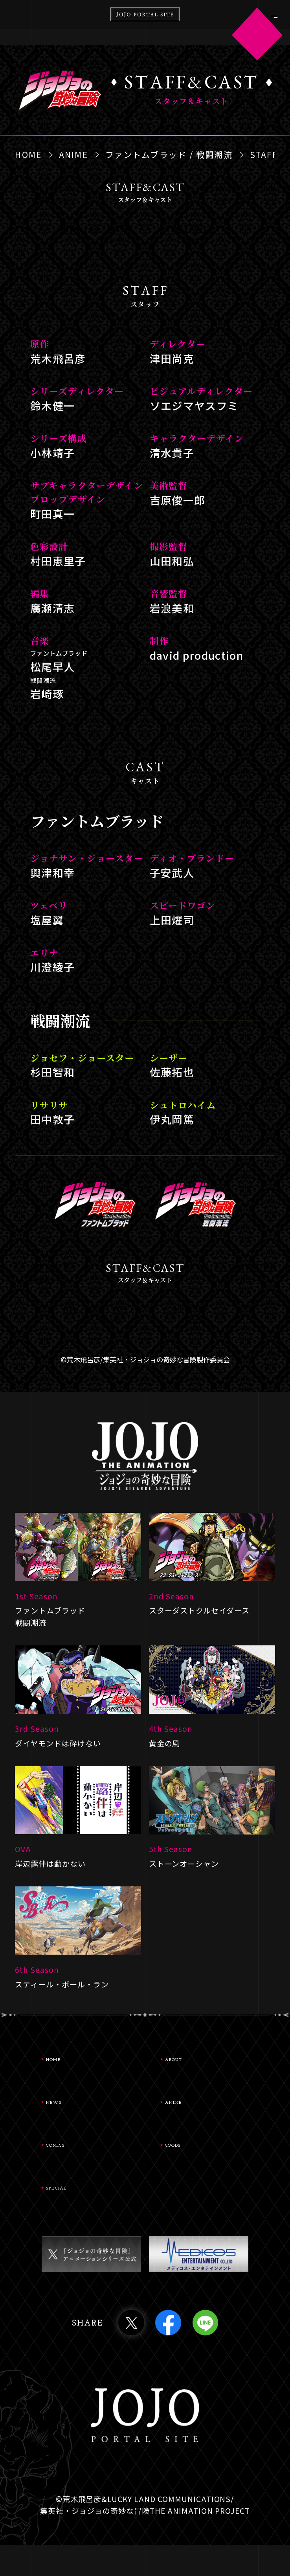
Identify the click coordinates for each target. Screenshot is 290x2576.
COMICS (84, 2164)
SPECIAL (85, 2215)
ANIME (73, 154)
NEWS (78, 2113)
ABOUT (200, 2063)
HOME (28, 154)
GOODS (199, 2164)
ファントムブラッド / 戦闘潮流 (169, 154)
